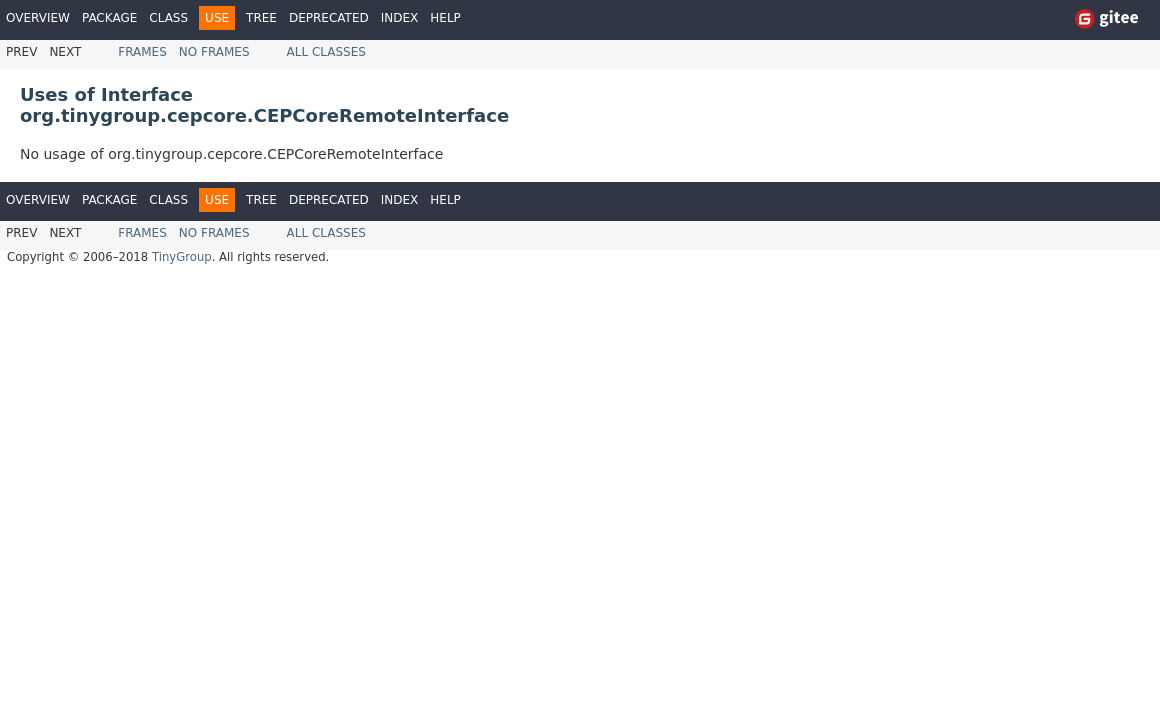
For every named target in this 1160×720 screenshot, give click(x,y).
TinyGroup (182, 257)
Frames (142, 52)
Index (400, 18)
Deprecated (329, 18)
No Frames (214, 52)
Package (109, 18)
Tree (261, 18)
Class (168, 18)
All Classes (326, 52)
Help (445, 18)
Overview (38, 18)
